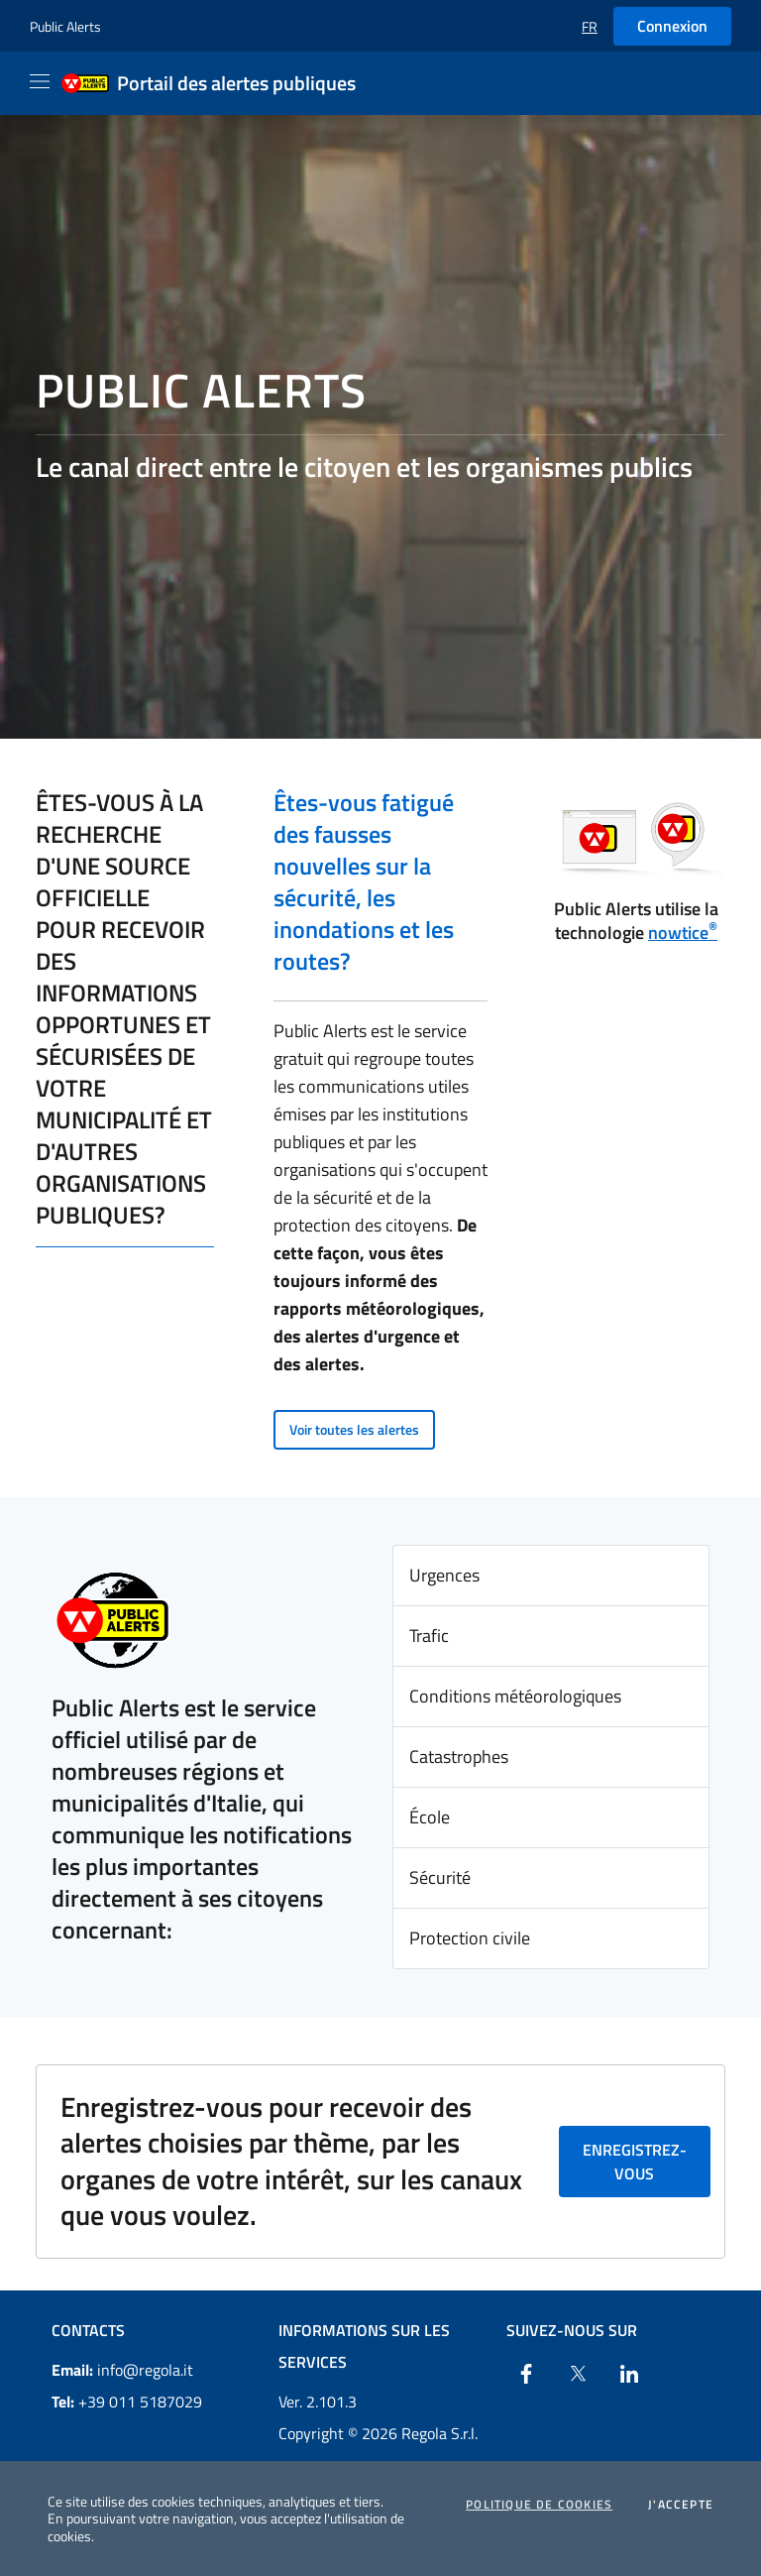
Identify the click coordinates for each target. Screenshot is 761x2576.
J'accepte (680, 2505)
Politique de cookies (539, 2505)
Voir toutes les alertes (354, 1429)
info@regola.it (122, 2370)
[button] (589, 26)
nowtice (682, 932)
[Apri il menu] (40, 81)
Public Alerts (65, 26)
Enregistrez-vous (635, 2161)
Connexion (672, 26)
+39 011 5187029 (127, 2401)
